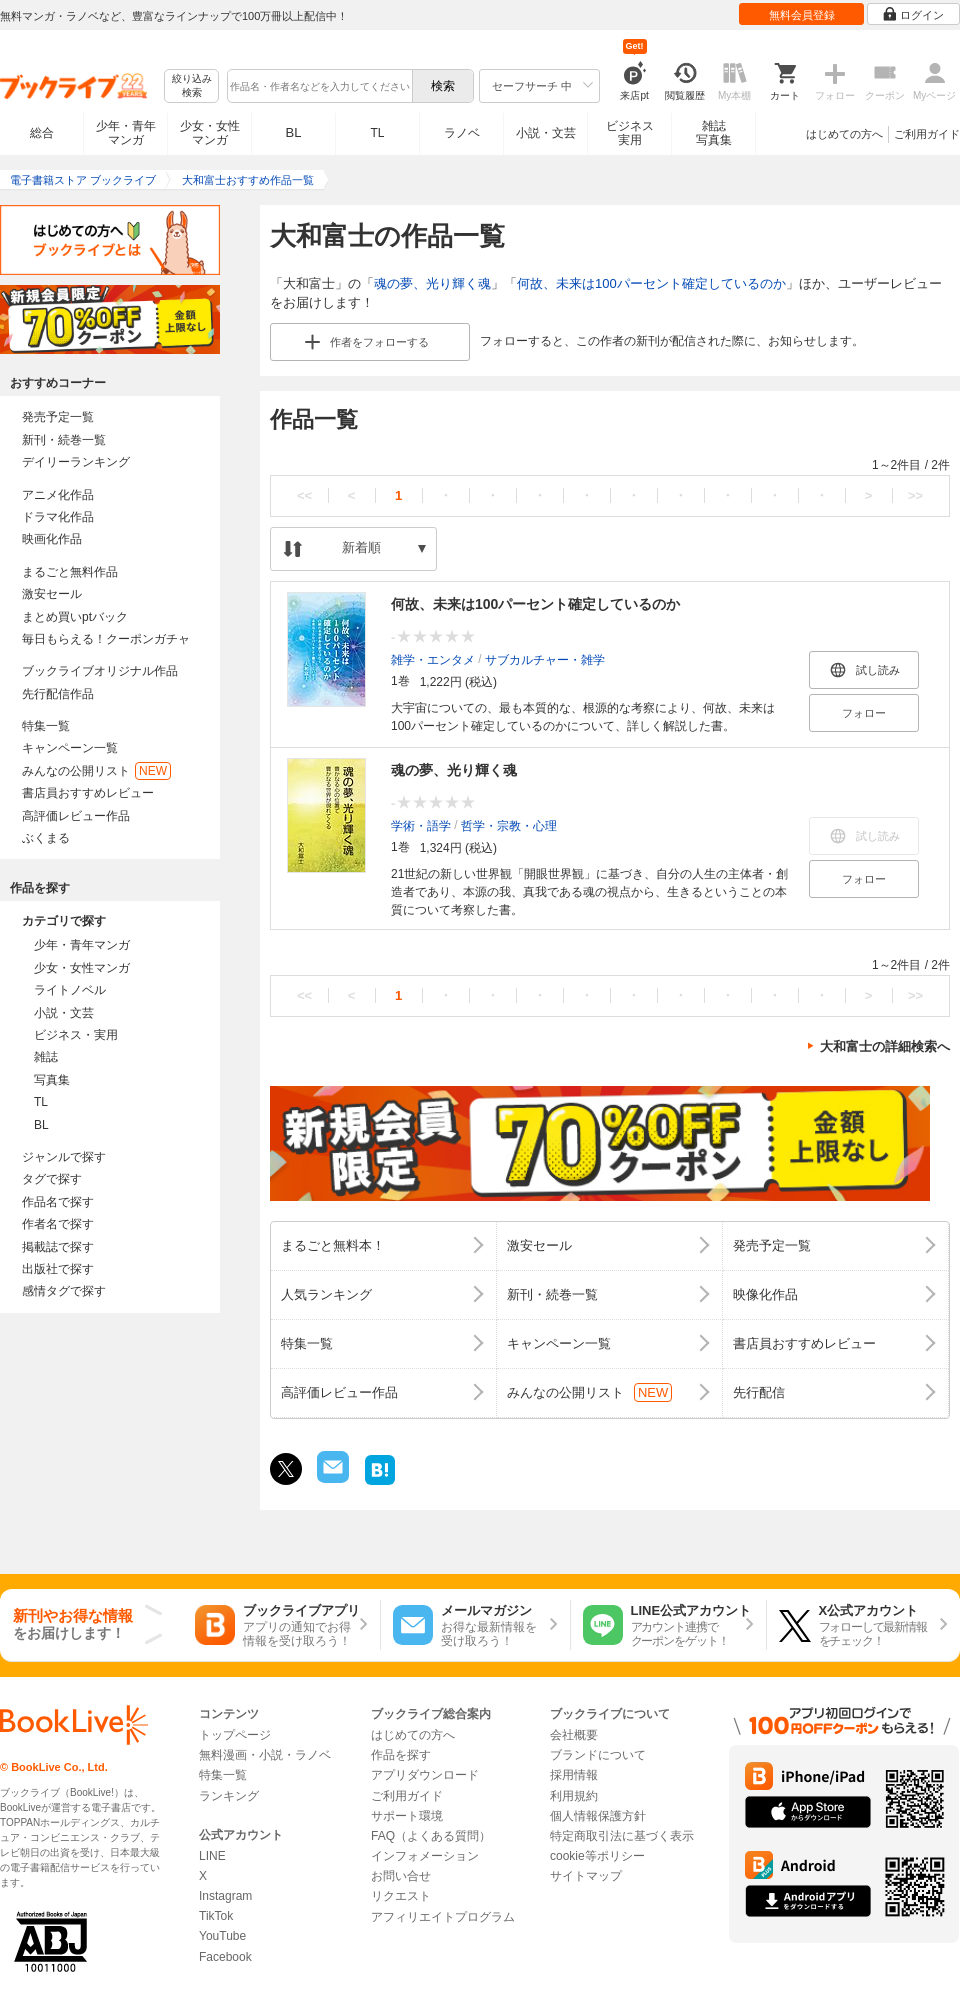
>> (915, 495)
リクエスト (401, 1896)
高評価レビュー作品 (76, 816)
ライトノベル (70, 990)
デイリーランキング (76, 462)
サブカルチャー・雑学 (545, 659)
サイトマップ (586, 1876)
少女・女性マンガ (210, 133)
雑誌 (46, 1057)
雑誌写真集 (714, 133)
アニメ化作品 (58, 495)
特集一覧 (46, 726)
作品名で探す (58, 1202)
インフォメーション (425, 1856)
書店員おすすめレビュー (88, 793)
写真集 (52, 1080)
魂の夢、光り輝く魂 (432, 283)
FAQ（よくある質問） (431, 1836)
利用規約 (574, 1796)
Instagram (225, 1896)
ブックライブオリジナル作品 (100, 671)
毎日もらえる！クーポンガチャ (106, 639)
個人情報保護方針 (598, 1816)
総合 (42, 133)
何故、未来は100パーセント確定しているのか (651, 283)
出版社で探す (58, 1269)
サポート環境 (407, 1816)
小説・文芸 (546, 133)
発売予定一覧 (58, 417)
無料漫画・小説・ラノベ (265, 1755)
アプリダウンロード (425, 1775)
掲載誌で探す (58, 1247)
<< (304, 495)
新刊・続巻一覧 (64, 440)
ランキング (229, 1796)
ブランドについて (598, 1755)
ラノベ (462, 133)
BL (294, 132)
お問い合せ (401, 1876)
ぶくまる (46, 838)
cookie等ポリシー (597, 1856)
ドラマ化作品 (58, 517)
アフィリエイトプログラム (443, 1917)
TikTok (216, 1916)
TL (377, 133)
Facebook (225, 1957)
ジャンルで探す (64, 1157)
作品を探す (401, 1755)
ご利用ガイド (927, 134)
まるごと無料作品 (70, 572)
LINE (212, 1856)
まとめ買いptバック (75, 617)
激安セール (52, 594)
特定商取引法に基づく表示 (622, 1836)
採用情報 (574, 1775)
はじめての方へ (844, 134)
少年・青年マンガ (126, 133)
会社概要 (574, 1735)
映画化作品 (52, 539)
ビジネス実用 (630, 133)
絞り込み (192, 86)
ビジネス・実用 (76, 1035)
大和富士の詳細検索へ (885, 1046)
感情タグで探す (64, 1291)
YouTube (222, 1936)
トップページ (235, 1735)
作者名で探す (58, 1224)
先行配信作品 (58, 694)
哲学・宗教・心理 (509, 825)
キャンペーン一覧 (70, 748)
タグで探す (52, 1179)
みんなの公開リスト (96, 771)
